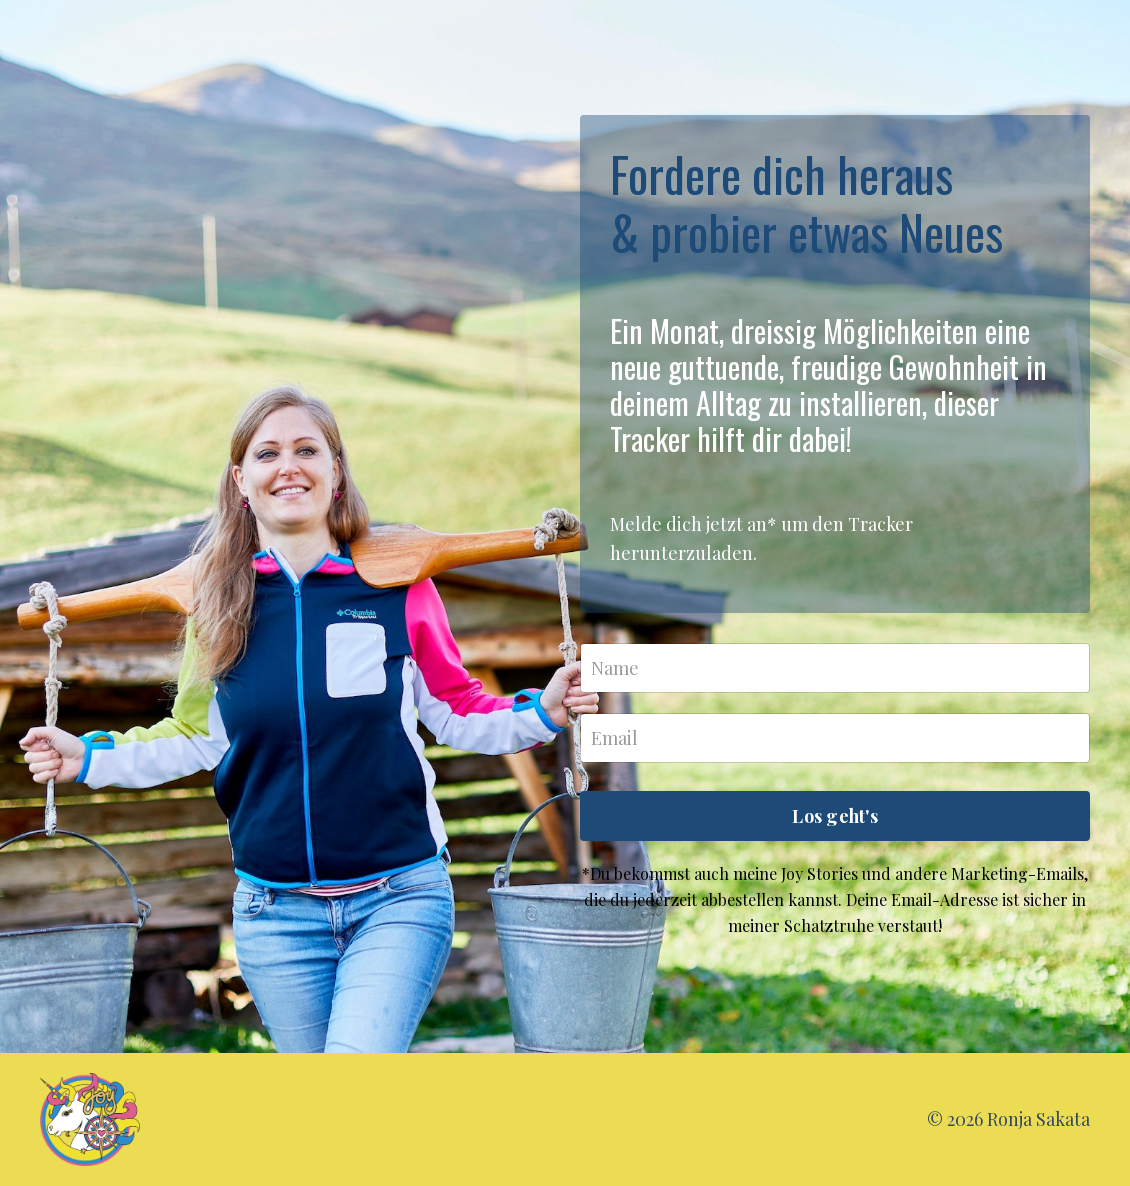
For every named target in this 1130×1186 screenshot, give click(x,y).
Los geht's (835, 816)
